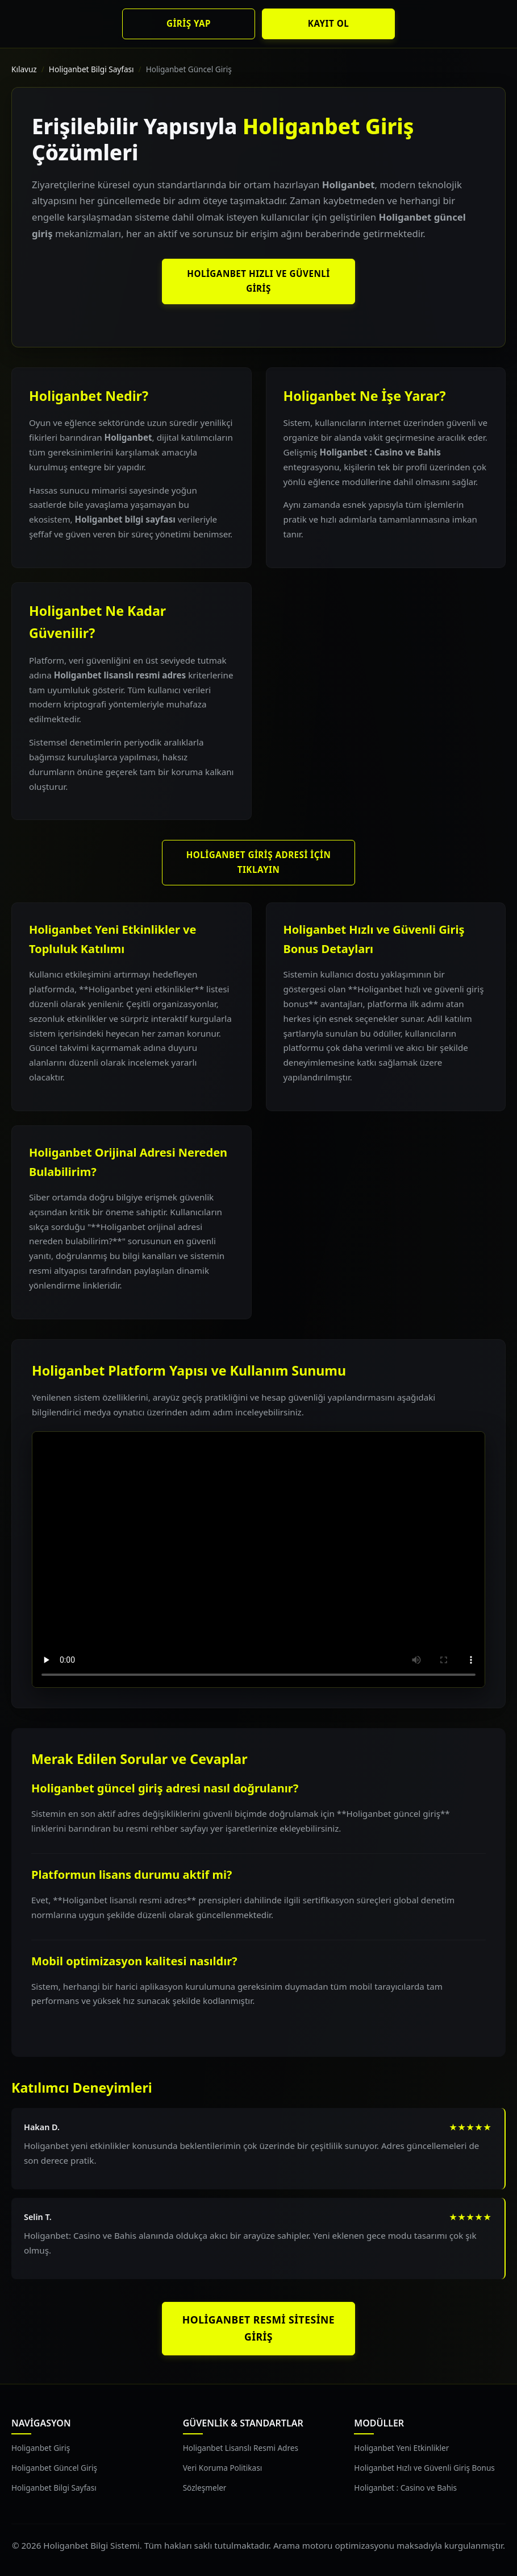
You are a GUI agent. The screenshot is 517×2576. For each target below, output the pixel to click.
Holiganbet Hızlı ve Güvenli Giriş (258, 281)
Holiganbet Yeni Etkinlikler (401, 2447)
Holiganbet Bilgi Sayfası (91, 69)
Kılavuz (24, 69)
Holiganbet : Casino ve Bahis (405, 2487)
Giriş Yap (188, 23)
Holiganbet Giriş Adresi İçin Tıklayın (258, 862)
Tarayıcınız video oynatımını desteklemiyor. (258, 1559)
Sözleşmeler (205, 2487)
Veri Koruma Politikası (222, 2467)
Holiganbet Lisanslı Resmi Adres (240, 2447)
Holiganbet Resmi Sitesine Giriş (258, 2328)
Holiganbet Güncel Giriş (54, 2467)
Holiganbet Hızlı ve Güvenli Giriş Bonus (424, 2467)
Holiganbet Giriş (40, 2447)
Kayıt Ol (328, 23)
